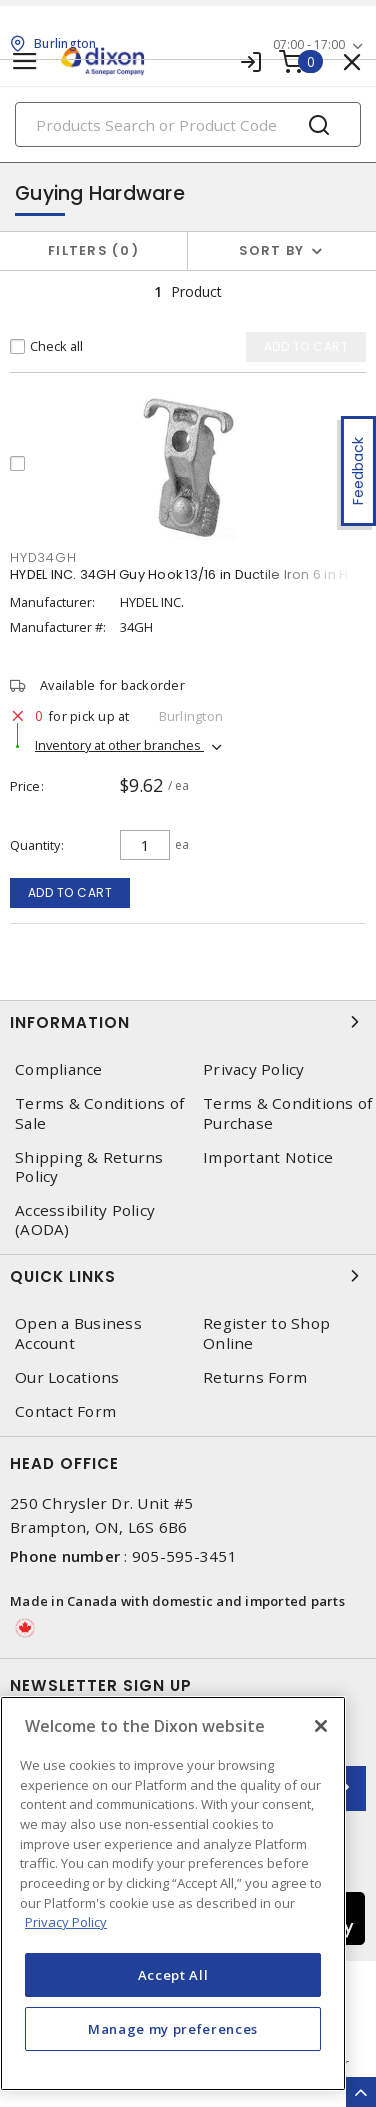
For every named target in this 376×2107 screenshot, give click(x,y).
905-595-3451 (184, 1556)
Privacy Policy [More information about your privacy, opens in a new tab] (66, 1922)
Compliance (59, 1069)
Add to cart (70, 892)
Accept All (173, 1975)
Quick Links (188, 1276)
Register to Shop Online (266, 1333)
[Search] (188, 124)
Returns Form (255, 1377)
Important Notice (268, 1157)
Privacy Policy (254, 1069)
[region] (173, 1893)
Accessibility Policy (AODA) (85, 1220)
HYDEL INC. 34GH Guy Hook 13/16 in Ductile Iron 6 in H (179, 574)
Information (188, 1022)
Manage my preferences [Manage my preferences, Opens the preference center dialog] (173, 2029)
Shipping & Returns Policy (89, 1167)
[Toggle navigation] (25, 61)
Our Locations (67, 1377)
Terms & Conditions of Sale (99, 1113)
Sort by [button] (272, 250)
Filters (93, 250)
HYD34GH (43, 557)
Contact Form (65, 1411)
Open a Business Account (78, 1333)
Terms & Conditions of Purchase (287, 1113)
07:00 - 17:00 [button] (309, 44)
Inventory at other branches (119, 745)
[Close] (321, 1726)
